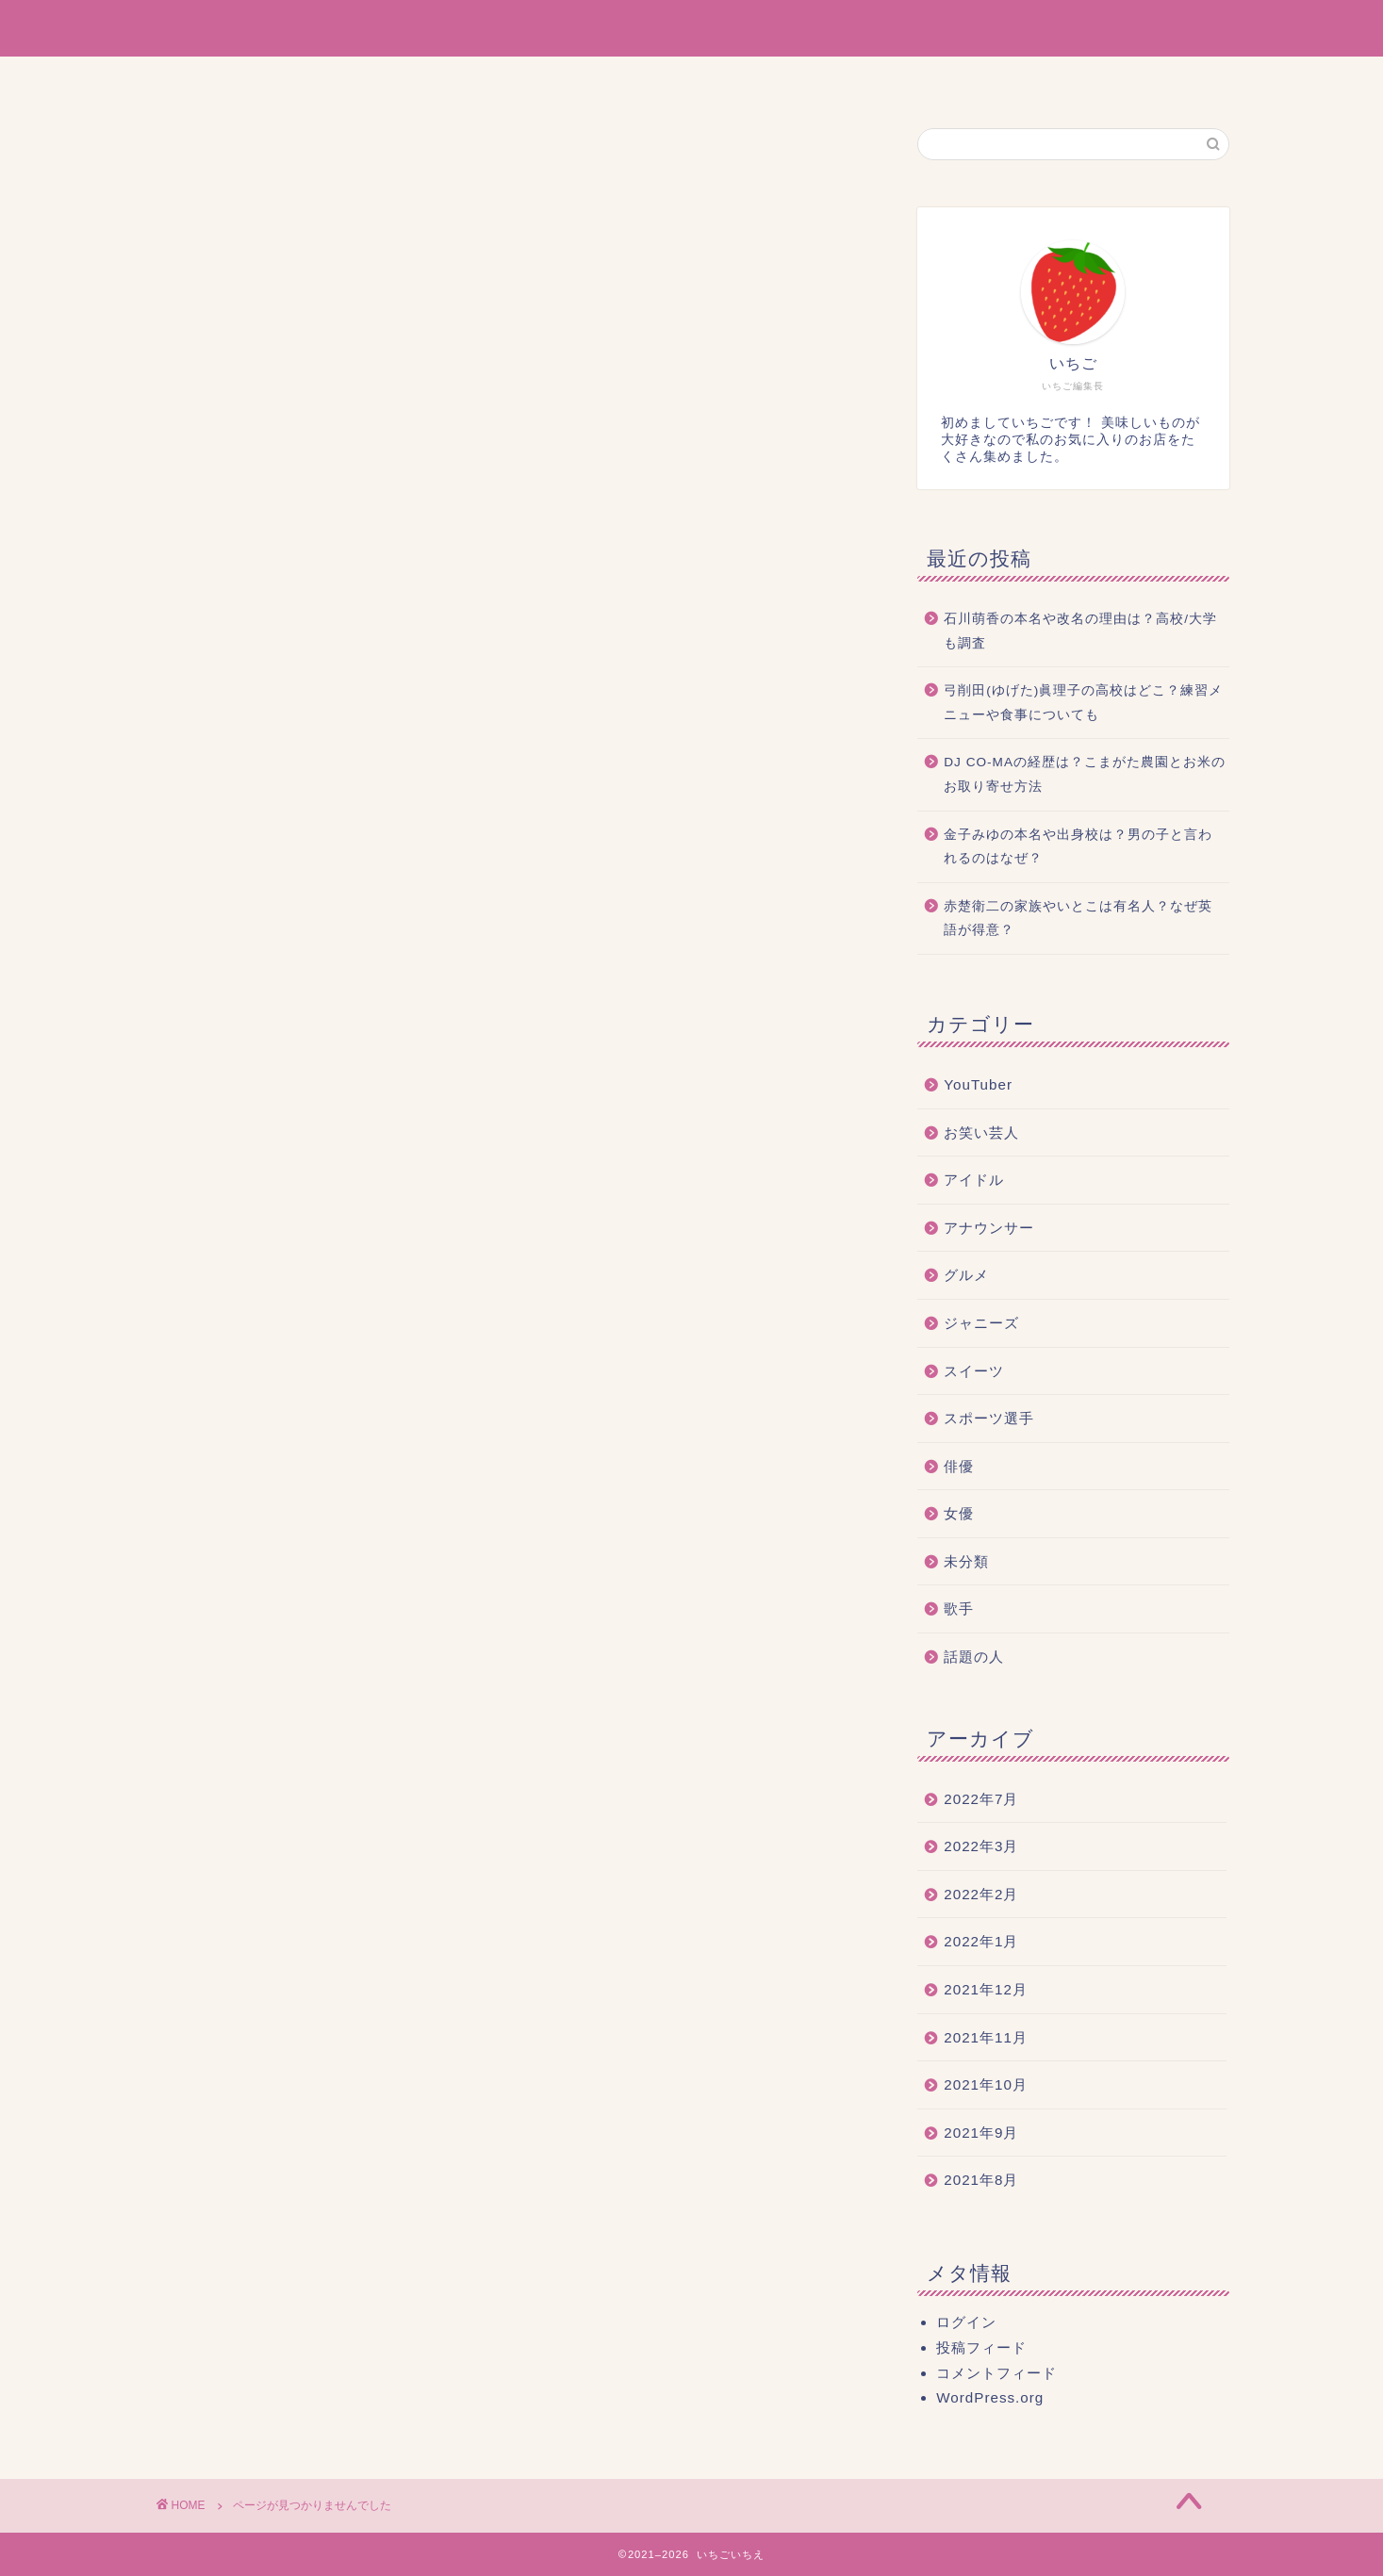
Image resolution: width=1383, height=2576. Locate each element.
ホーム (501, 79)
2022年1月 (981, 1941)
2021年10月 (986, 2084)
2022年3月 (981, 1846)
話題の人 (262, 1193)
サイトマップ (729, 79)
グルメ (254, 992)
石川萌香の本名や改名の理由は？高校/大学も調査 (1080, 631)
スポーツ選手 (278, 1067)
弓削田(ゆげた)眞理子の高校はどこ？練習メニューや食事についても (1083, 702)
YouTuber (266, 894)
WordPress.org (990, 2397)
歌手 (246, 1167)
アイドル (262, 942)
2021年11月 (986, 2037)
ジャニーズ (270, 1017)
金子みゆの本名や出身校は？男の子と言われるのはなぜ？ (1078, 847)
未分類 (254, 1143)
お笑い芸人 (270, 917)
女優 (246, 1117)
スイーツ (262, 1042)
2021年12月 (986, 1989)
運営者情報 (604, 79)
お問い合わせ (861, 79)
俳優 (246, 1092)
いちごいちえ (692, 27)
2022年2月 (981, 1894)
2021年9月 (981, 2133)
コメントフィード (996, 2373)
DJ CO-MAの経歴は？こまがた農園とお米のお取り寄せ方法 (1085, 774)
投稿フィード (981, 2347)
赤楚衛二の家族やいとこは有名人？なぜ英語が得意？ (1078, 918)
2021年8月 (981, 2180)
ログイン (966, 2322)
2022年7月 (981, 1799)
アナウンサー (278, 967)
